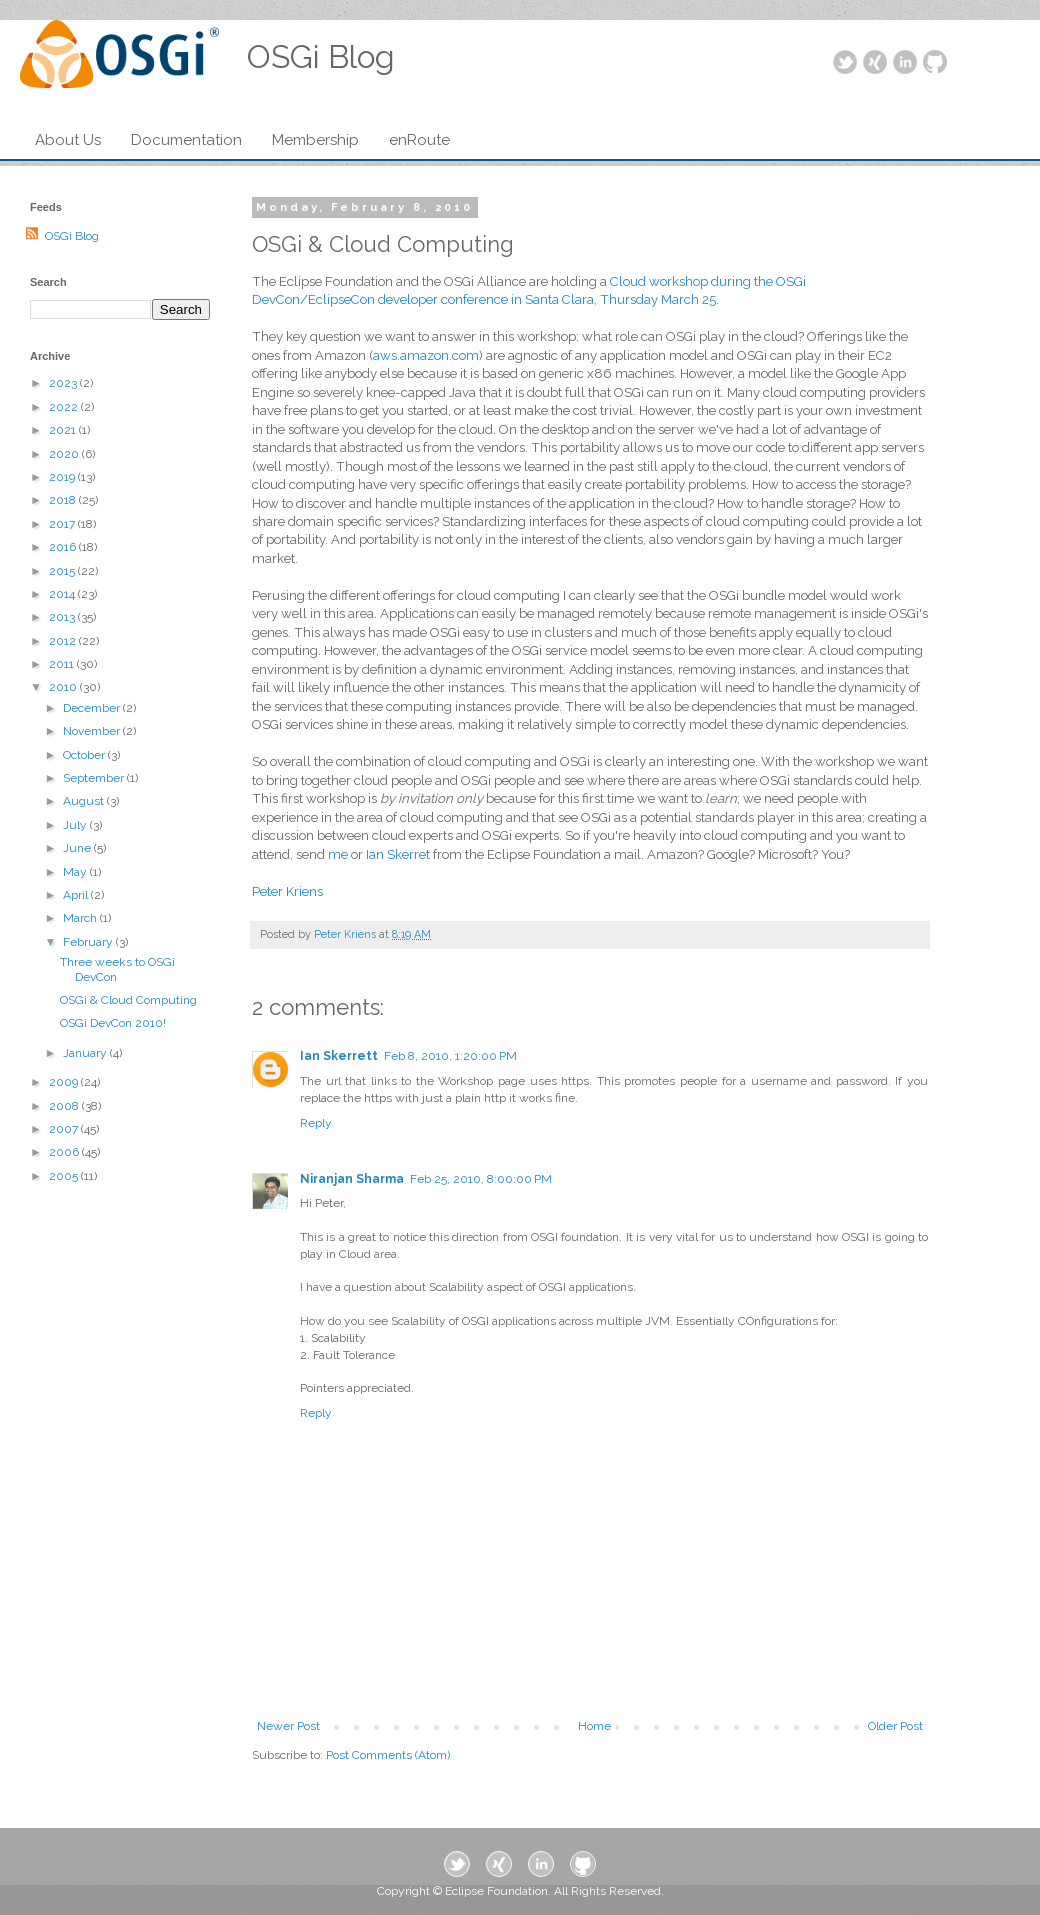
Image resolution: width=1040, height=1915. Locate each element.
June (78, 848)
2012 (64, 641)
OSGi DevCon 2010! (113, 1023)
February (89, 942)
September (95, 778)
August (85, 801)
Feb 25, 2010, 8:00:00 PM (481, 1179)
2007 (65, 1129)
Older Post (895, 1726)
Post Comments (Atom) (388, 1755)
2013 (63, 617)
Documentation (186, 140)
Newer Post (288, 1726)
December (93, 708)
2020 (65, 454)
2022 (65, 407)
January (86, 1053)
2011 (63, 664)
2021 (64, 430)
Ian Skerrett (339, 1056)
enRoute (419, 140)
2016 (64, 547)
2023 (64, 383)
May (76, 872)
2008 (65, 1106)
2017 (63, 524)
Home (594, 1726)
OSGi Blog (72, 236)
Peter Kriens (287, 891)
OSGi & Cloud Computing (128, 1000)
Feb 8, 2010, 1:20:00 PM (450, 1056)
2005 (65, 1176)
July (76, 825)
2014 (63, 594)
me (338, 854)
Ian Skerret (398, 854)
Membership (315, 140)
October (85, 755)
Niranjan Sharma (352, 1179)
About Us (68, 140)
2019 (63, 477)
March (81, 918)
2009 (65, 1082)
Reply (316, 1123)
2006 (65, 1152)
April (77, 895)
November (93, 731)
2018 (64, 500)
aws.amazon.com (426, 355)
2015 (63, 571)
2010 (64, 687)
